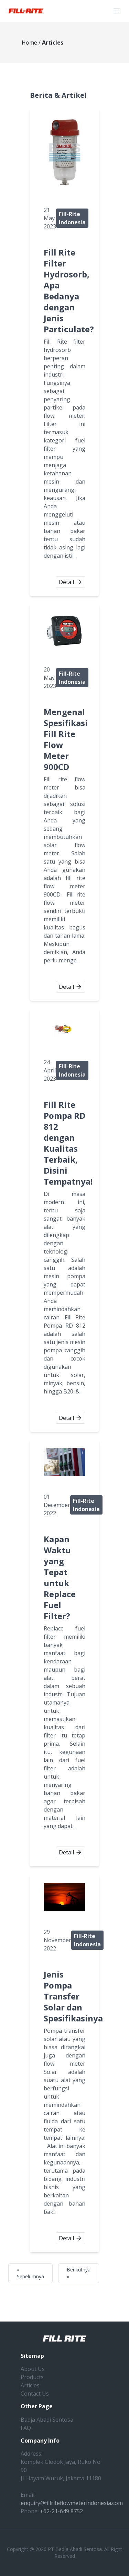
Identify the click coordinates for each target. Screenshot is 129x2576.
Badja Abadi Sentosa (47, 2419)
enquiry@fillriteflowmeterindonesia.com (72, 2503)
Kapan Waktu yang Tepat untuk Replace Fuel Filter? (60, 1577)
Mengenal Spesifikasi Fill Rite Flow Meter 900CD (66, 739)
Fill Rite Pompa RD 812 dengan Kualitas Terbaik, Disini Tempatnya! (68, 1143)
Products (32, 2377)
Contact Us (35, 2393)
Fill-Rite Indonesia (72, 218)
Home (29, 42)
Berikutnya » (78, 2273)
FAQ (26, 2428)
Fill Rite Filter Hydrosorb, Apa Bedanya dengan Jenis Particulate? (69, 291)
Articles (30, 2385)
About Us (33, 2369)
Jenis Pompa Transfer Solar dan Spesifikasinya (73, 1996)
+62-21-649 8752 (61, 2511)
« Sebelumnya (30, 2273)
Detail (70, 582)
